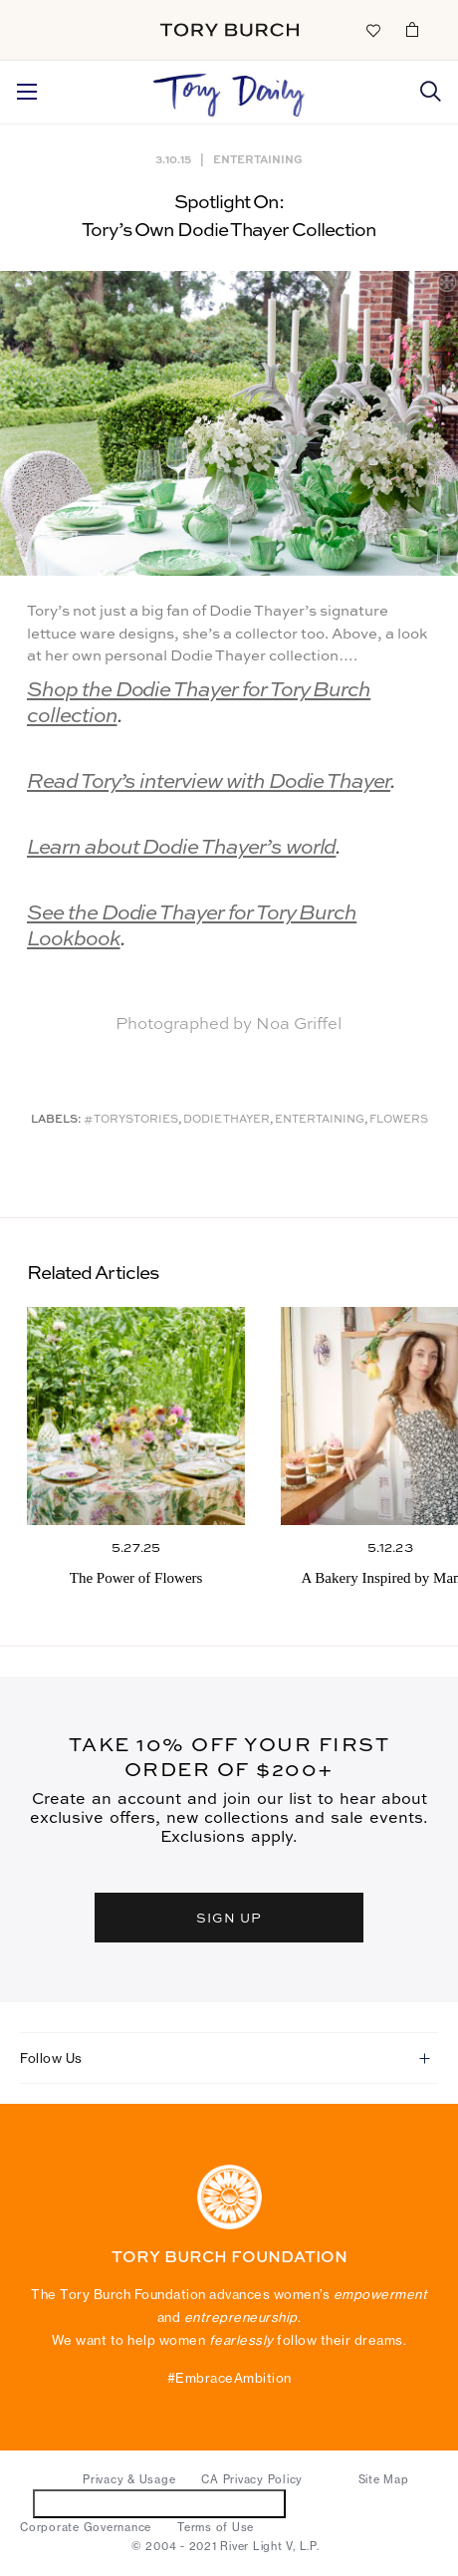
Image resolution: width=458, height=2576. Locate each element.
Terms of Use (215, 2527)
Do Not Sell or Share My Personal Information (160, 2502)
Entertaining (258, 158)
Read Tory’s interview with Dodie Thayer (208, 782)
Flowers (398, 1120)
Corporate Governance (85, 2527)
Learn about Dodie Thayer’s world (181, 848)
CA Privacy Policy (252, 2479)
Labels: (56, 1120)
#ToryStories (131, 1120)
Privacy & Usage (129, 2479)
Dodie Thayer (226, 1120)
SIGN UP (229, 1918)
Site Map (383, 2479)
